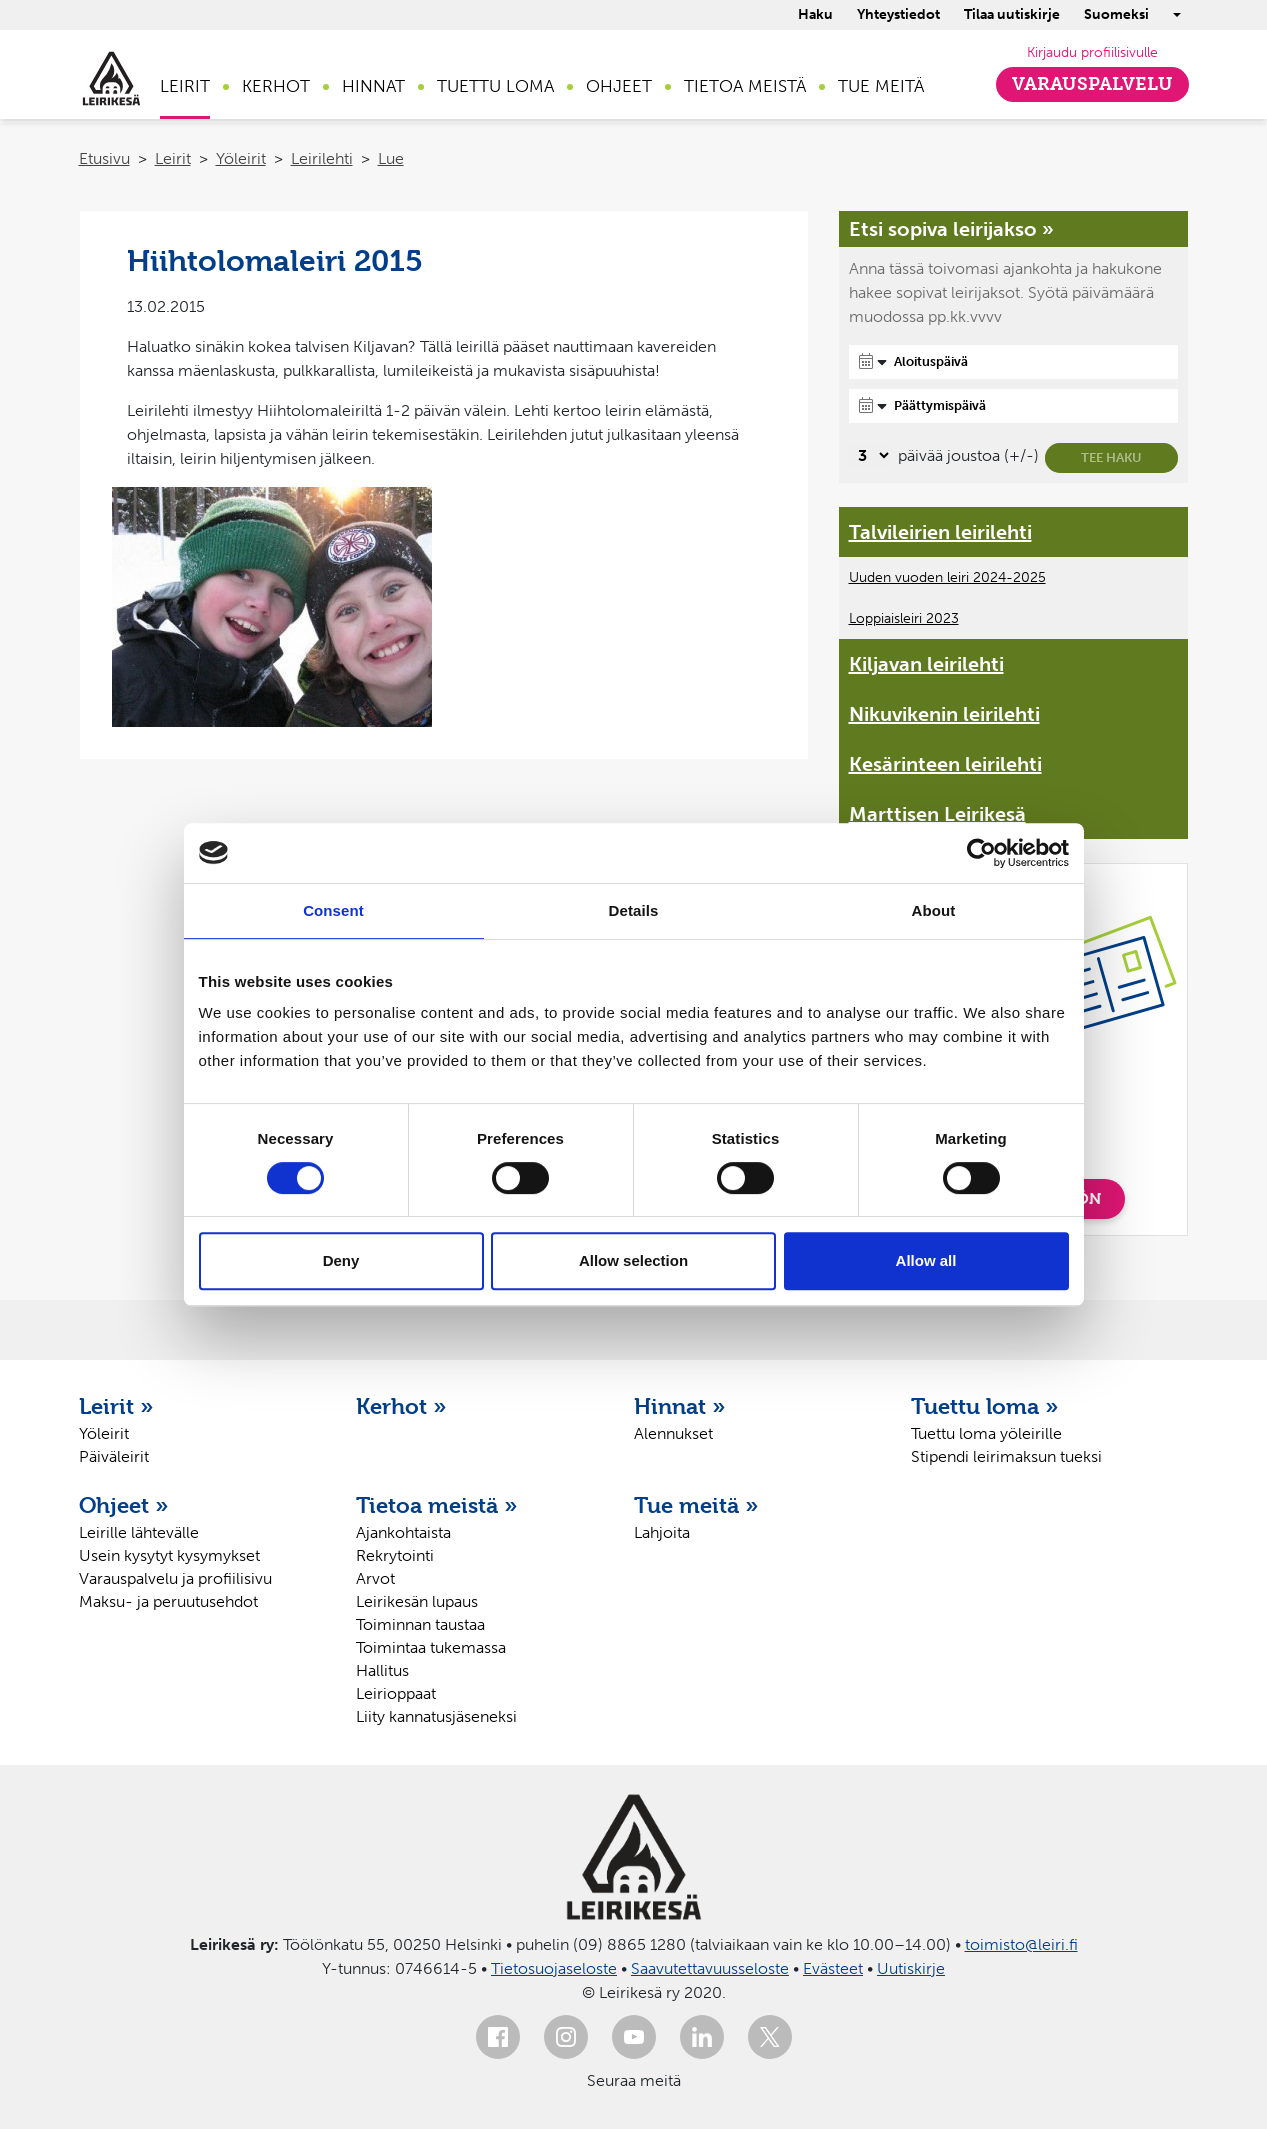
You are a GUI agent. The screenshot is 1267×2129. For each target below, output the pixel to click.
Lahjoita (662, 1532)
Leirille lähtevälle (139, 1532)
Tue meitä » (696, 1505)
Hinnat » (680, 1406)
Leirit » (116, 1406)
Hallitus (382, 1670)
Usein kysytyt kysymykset (169, 1555)
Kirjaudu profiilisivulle (1092, 52)
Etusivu (104, 158)
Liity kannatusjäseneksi (436, 1716)
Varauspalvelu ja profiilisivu (175, 1578)
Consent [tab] (333, 910)
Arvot (375, 1578)
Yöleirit (241, 158)
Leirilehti (322, 158)
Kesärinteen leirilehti (945, 764)
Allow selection (633, 1260)
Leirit (185, 86)
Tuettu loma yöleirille (986, 1433)
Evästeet (833, 1968)
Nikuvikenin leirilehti (944, 714)
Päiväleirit (114, 1456)
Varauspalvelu (1092, 84)
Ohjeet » (124, 1505)
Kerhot (276, 86)
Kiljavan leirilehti (926, 664)
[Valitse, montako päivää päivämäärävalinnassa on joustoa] (870, 455)
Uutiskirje (911, 1968)
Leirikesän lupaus (417, 1601)
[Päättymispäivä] (1014, 406)
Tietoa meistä (745, 86)
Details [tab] (634, 910)
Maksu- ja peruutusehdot (168, 1601)
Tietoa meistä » (437, 1505)
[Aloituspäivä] (1014, 362)
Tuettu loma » (985, 1406)
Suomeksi (1116, 14)
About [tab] (934, 910)
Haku (815, 14)
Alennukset (673, 1433)
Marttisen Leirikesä (937, 814)
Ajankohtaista (403, 1532)
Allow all (926, 1260)
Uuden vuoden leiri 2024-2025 (947, 577)
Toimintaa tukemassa (431, 1647)
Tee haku (1111, 457)
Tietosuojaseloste (554, 1968)
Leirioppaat (396, 1693)
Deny (341, 1260)
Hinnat (373, 86)
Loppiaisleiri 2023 (904, 618)
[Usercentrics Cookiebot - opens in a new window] (981, 853)
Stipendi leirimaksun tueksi (1006, 1456)
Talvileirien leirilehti (940, 532)
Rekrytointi (395, 1555)
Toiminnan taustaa (420, 1624)
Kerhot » (401, 1406)
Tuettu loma (495, 86)
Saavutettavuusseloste (710, 1968)
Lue (391, 158)
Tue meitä (881, 86)
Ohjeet (619, 86)
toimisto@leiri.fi (1021, 1944)
